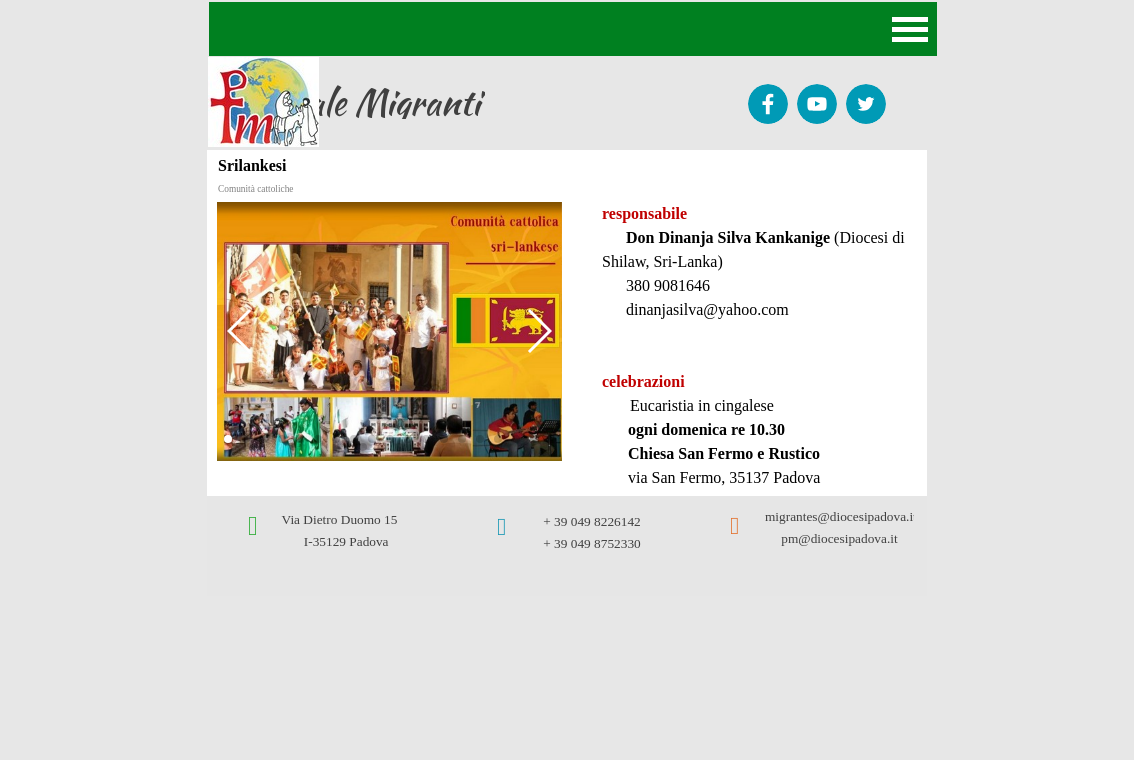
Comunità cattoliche (255, 189)
